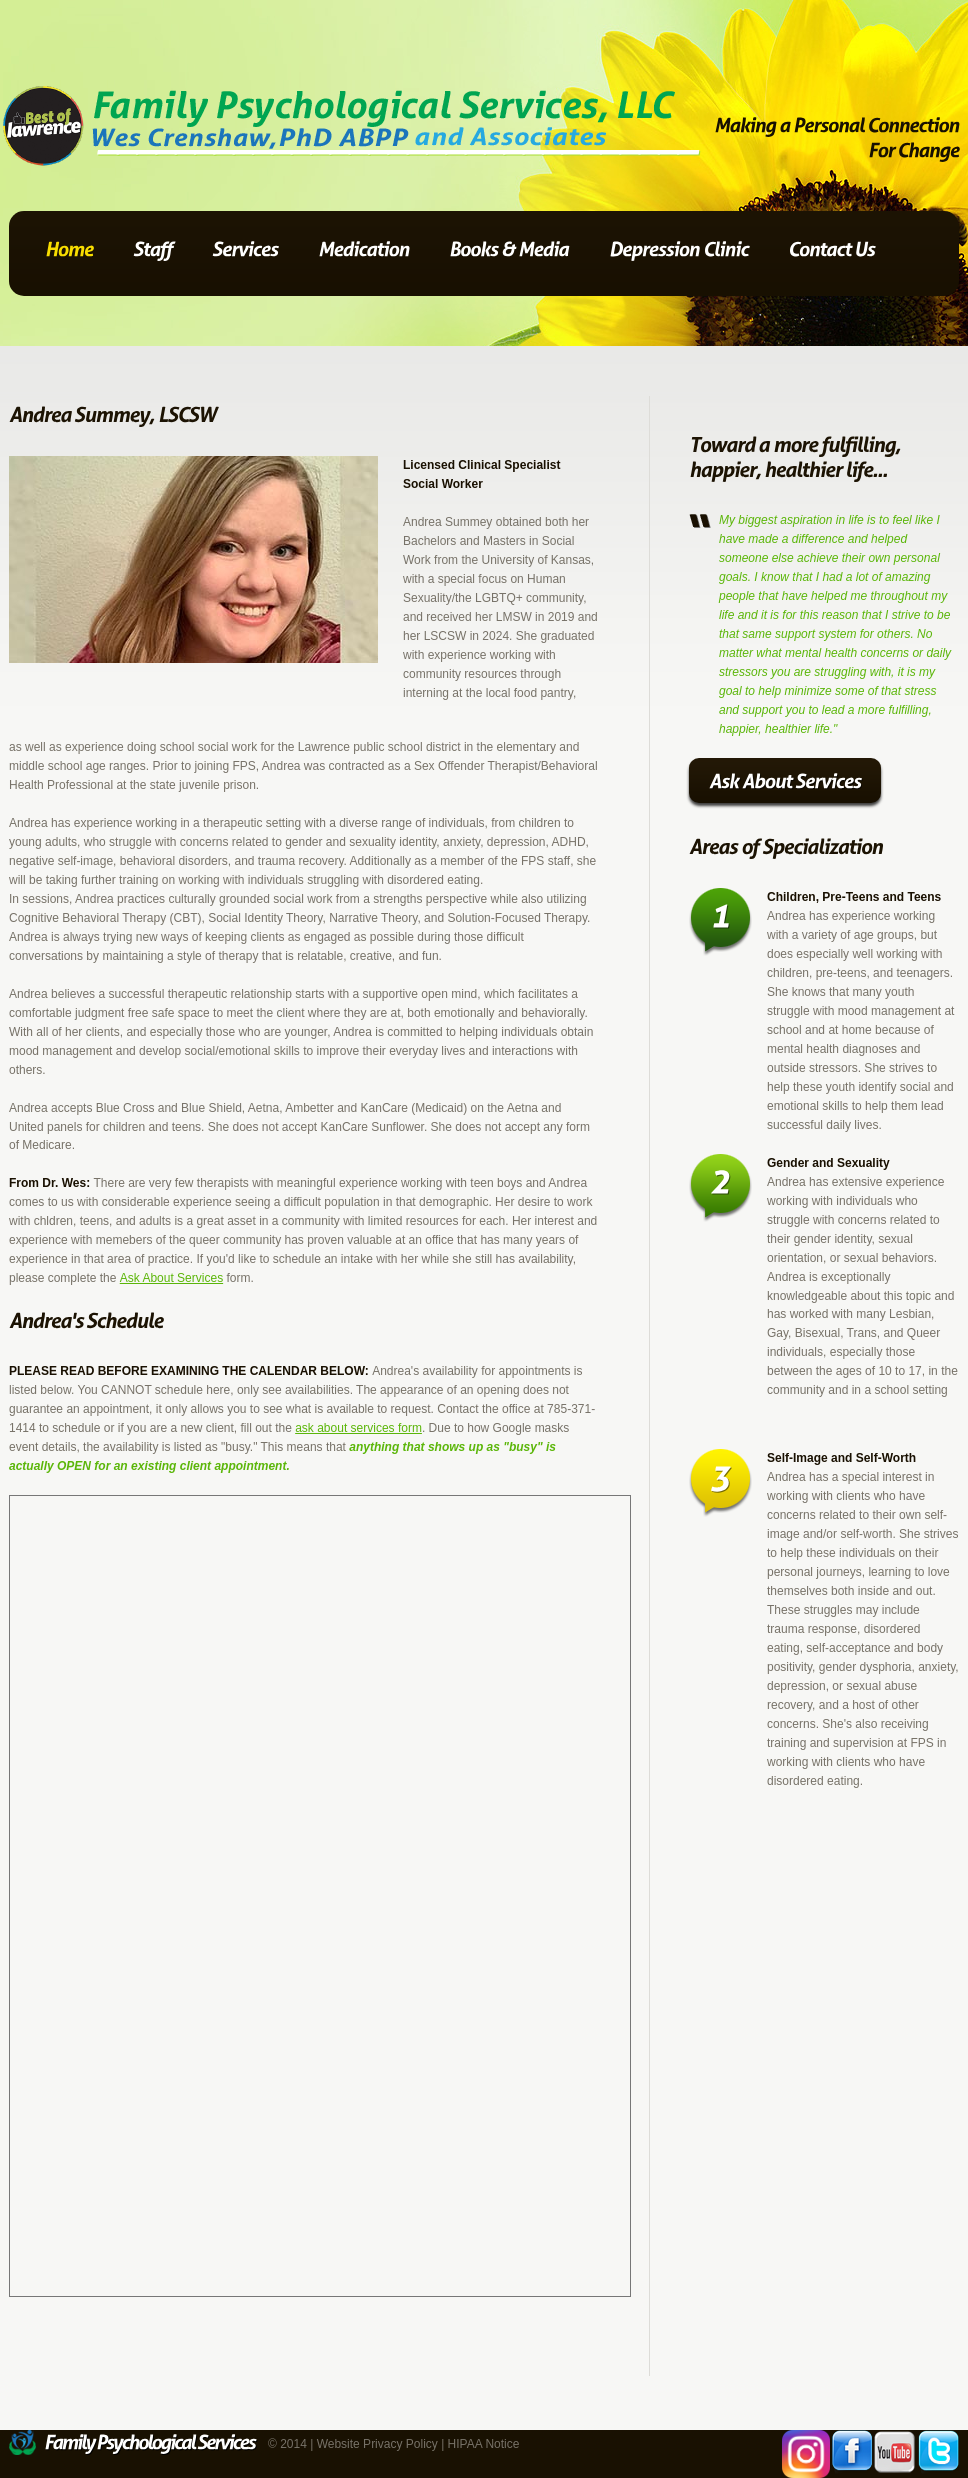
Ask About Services (171, 1278)
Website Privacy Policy (377, 2444)
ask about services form (358, 1428)
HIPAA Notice (484, 2444)
